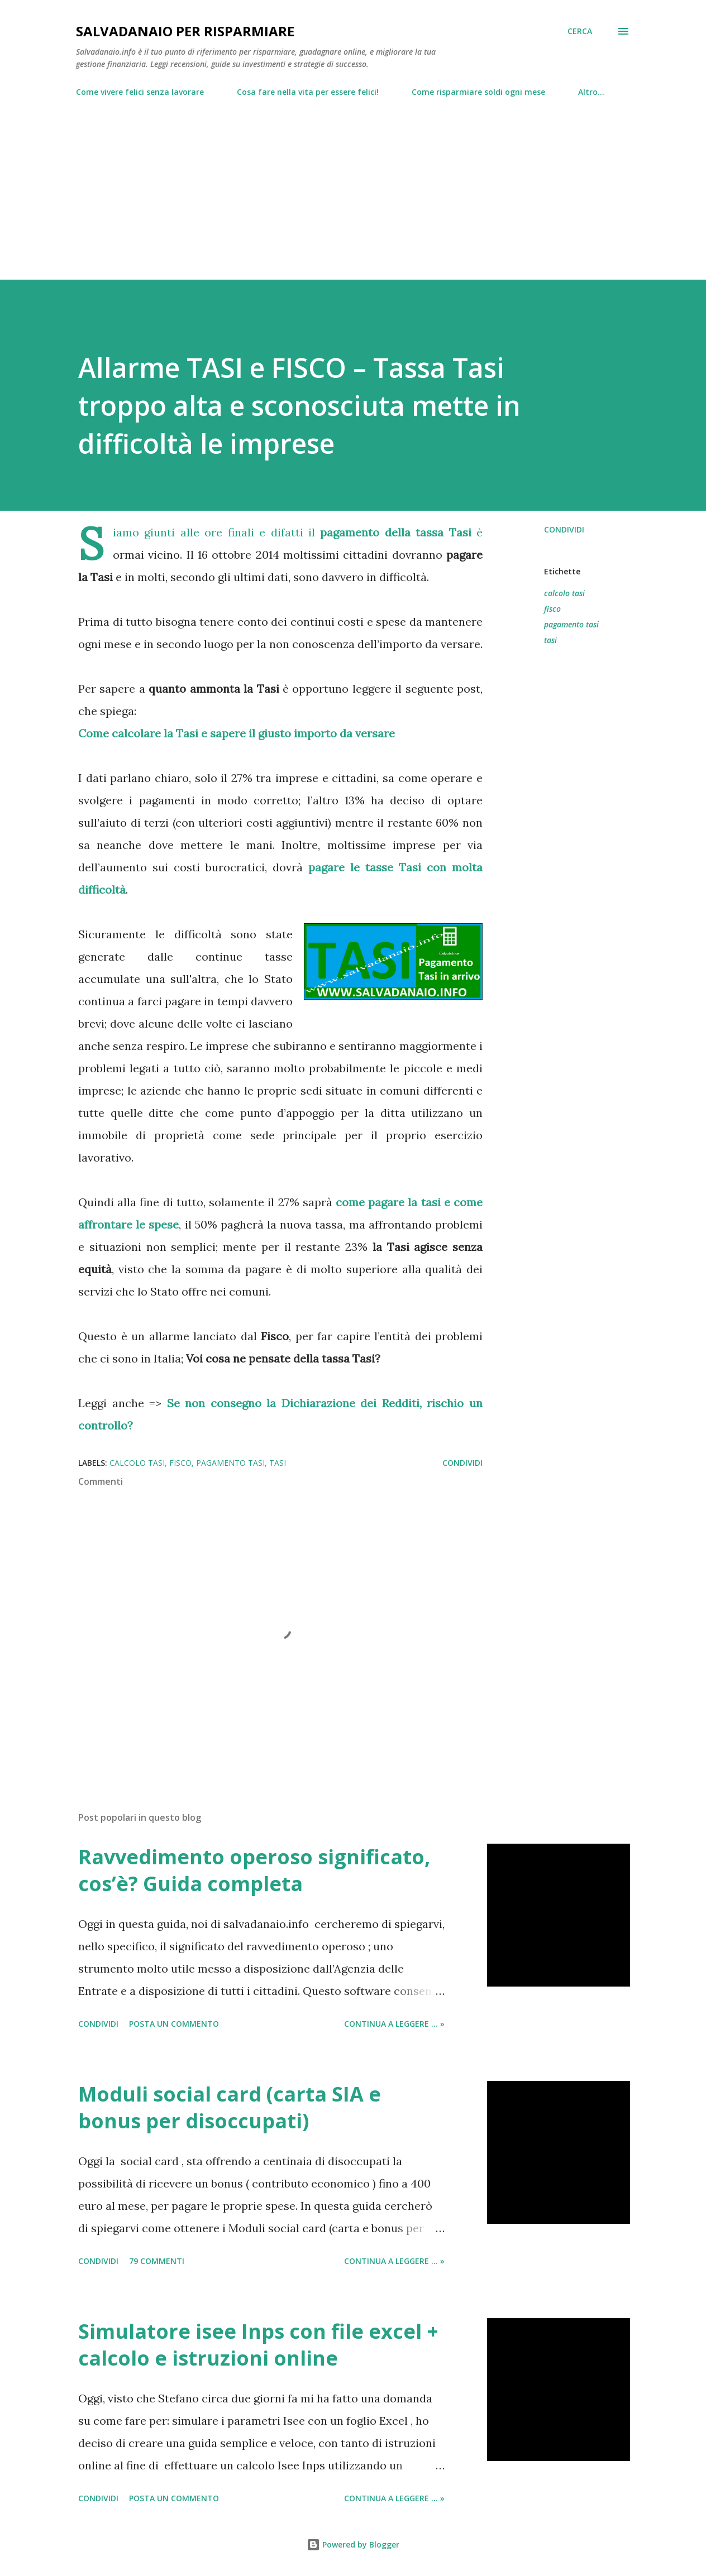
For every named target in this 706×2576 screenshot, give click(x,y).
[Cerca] (579, 31)
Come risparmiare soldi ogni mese (478, 92)
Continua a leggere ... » (394, 2023)
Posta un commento (174, 2023)
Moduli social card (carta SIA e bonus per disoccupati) (229, 2107)
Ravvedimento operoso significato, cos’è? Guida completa (254, 1870)
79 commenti (156, 2261)
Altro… (591, 92)
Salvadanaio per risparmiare (185, 31)
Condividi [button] (564, 529)
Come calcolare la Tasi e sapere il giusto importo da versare (236, 733)
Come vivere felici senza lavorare (140, 92)
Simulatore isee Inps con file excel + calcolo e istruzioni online (258, 2345)
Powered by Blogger (353, 2544)
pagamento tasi (571, 624)
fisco (552, 608)
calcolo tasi (564, 593)
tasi (550, 640)
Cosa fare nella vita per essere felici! (308, 92)
